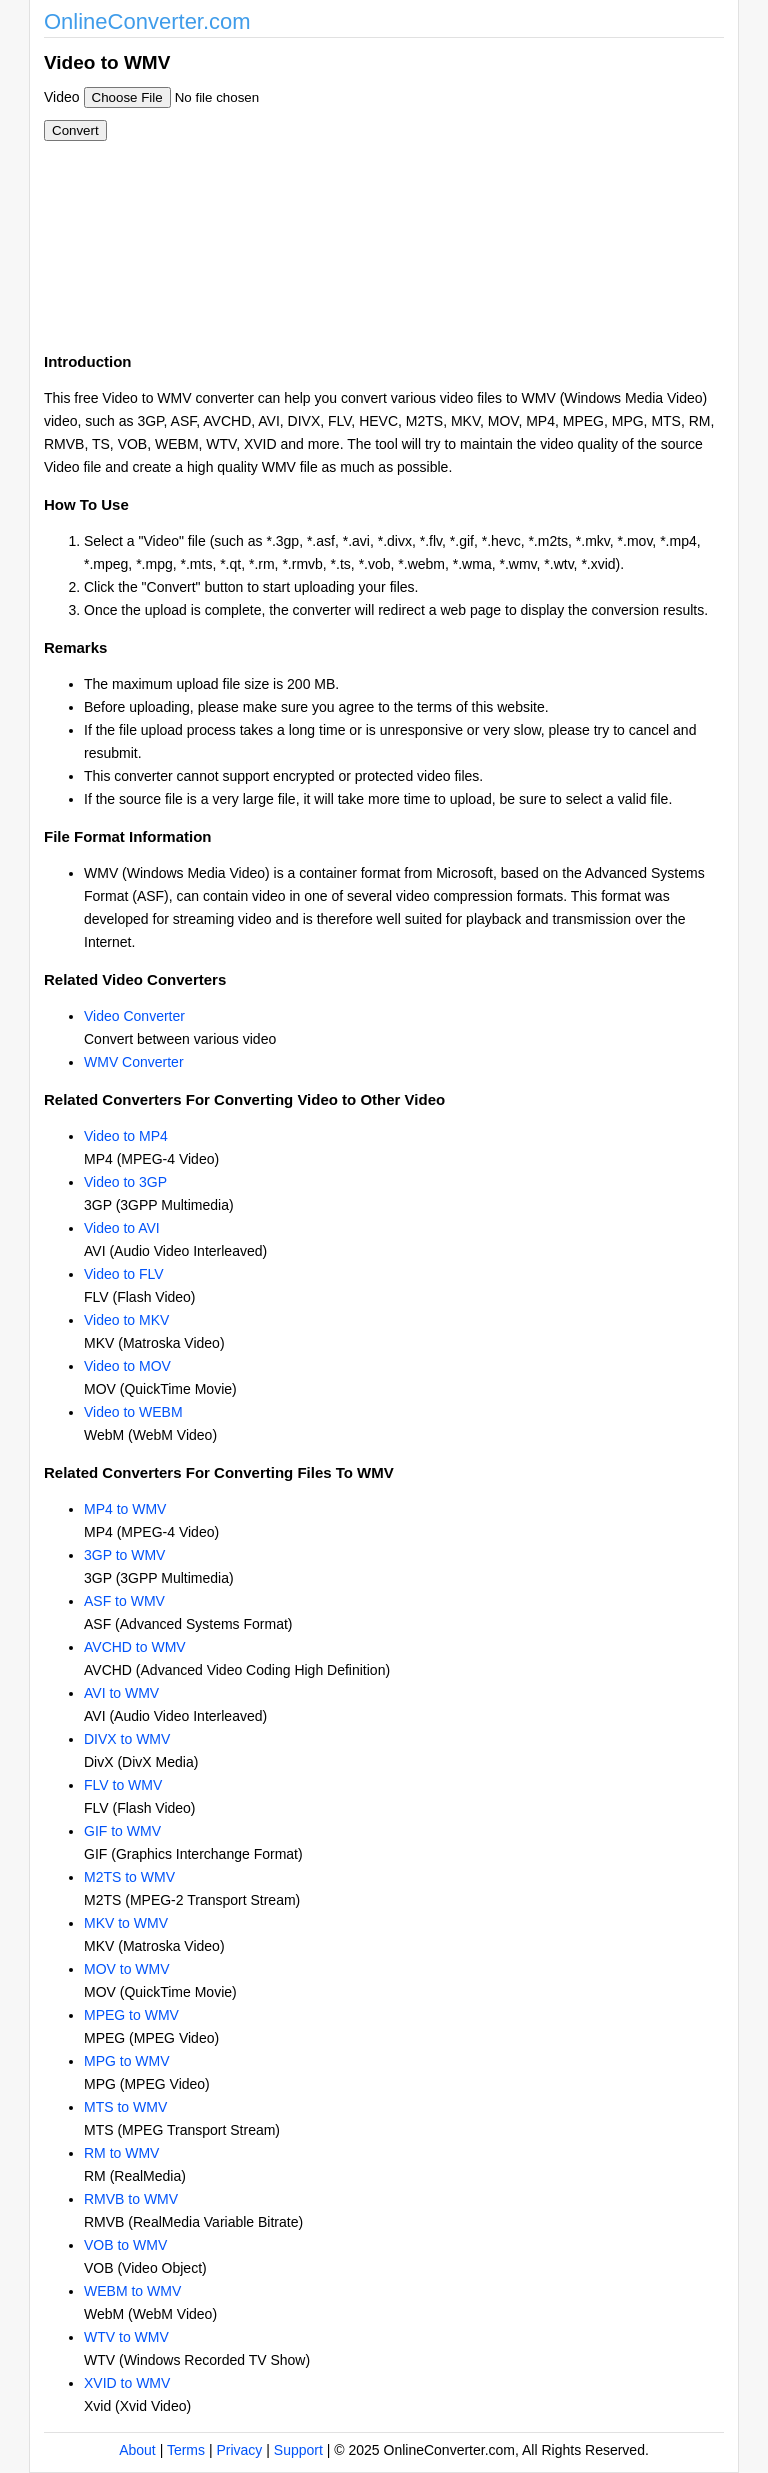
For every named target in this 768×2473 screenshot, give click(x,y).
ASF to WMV (124, 1601)
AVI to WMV (121, 1693)
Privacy (239, 2450)
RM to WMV (121, 2153)
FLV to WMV (123, 1785)
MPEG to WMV (131, 2015)
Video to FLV (124, 1274)
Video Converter (134, 1016)
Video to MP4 (126, 1136)
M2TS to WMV (129, 1877)
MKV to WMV (126, 1923)
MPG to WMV (127, 2061)
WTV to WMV (126, 2337)
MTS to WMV (125, 2107)
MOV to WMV (127, 1969)
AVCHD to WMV (135, 1647)
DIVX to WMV (127, 1739)
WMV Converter (134, 1062)
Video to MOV (127, 1366)
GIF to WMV (122, 1831)
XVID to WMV (127, 2383)
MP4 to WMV (125, 1509)
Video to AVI (122, 1228)
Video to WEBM (133, 1412)
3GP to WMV (124, 1555)
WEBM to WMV (132, 2291)
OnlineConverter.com (147, 21)
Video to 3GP (125, 1182)
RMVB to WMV (131, 2199)
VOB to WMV (125, 2245)
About (137, 2450)
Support (298, 2450)
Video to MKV (126, 1320)
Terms (186, 2450)
